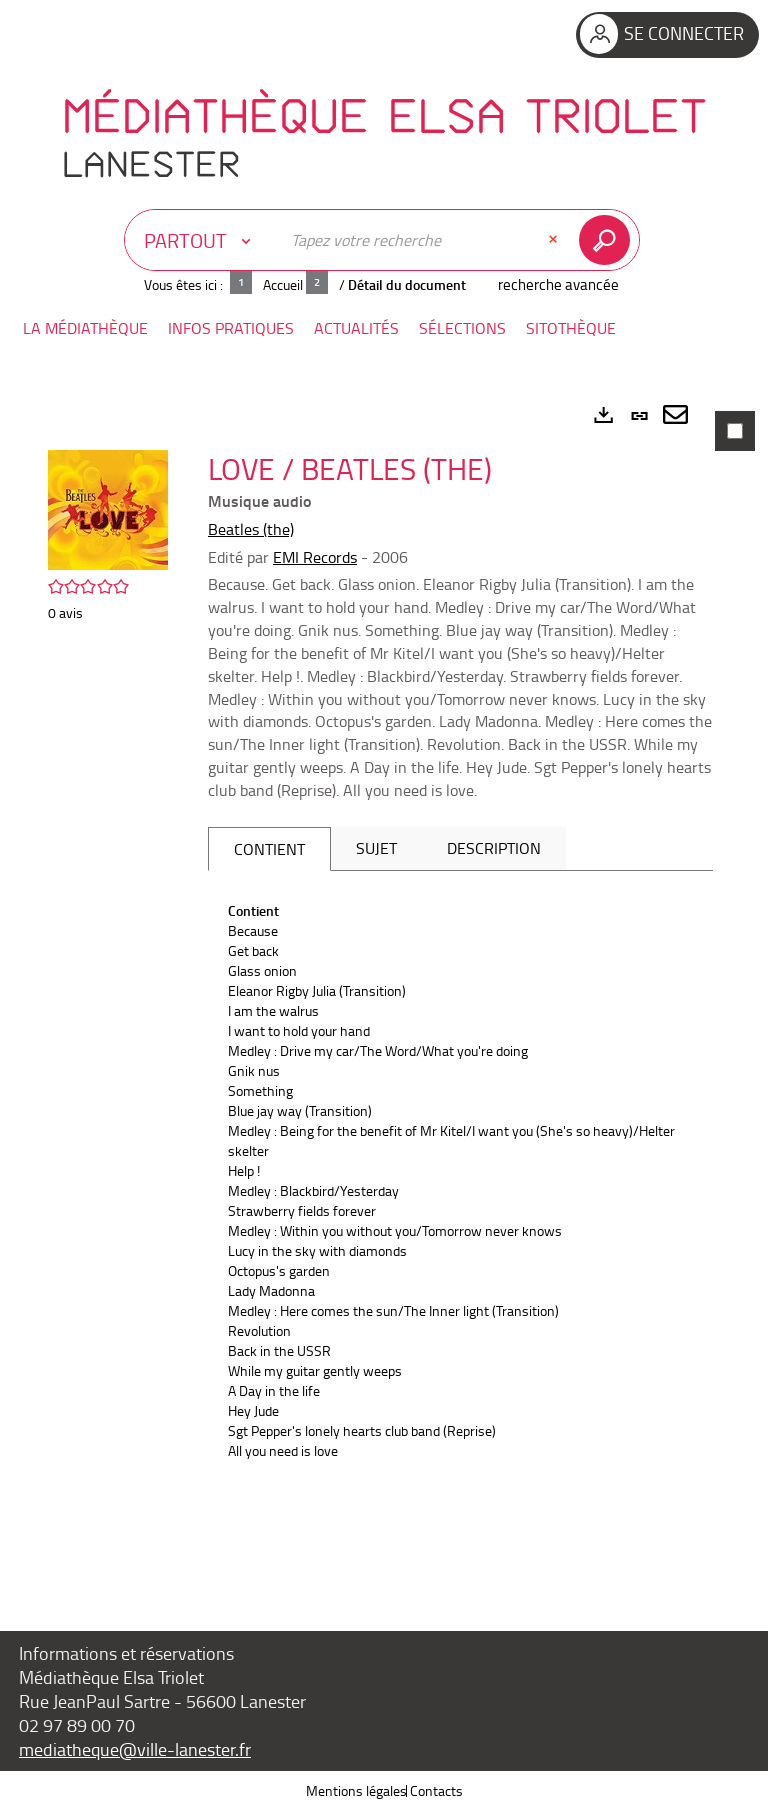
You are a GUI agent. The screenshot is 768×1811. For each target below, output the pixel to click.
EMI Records (315, 557)
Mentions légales (356, 1790)
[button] (85, 328)
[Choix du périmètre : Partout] (202, 240)
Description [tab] (494, 848)
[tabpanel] (384, 984)
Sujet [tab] (376, 848)
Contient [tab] (269, 849)
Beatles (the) (251, 529)
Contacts (436, 1790)
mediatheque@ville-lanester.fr (135, 1749)
